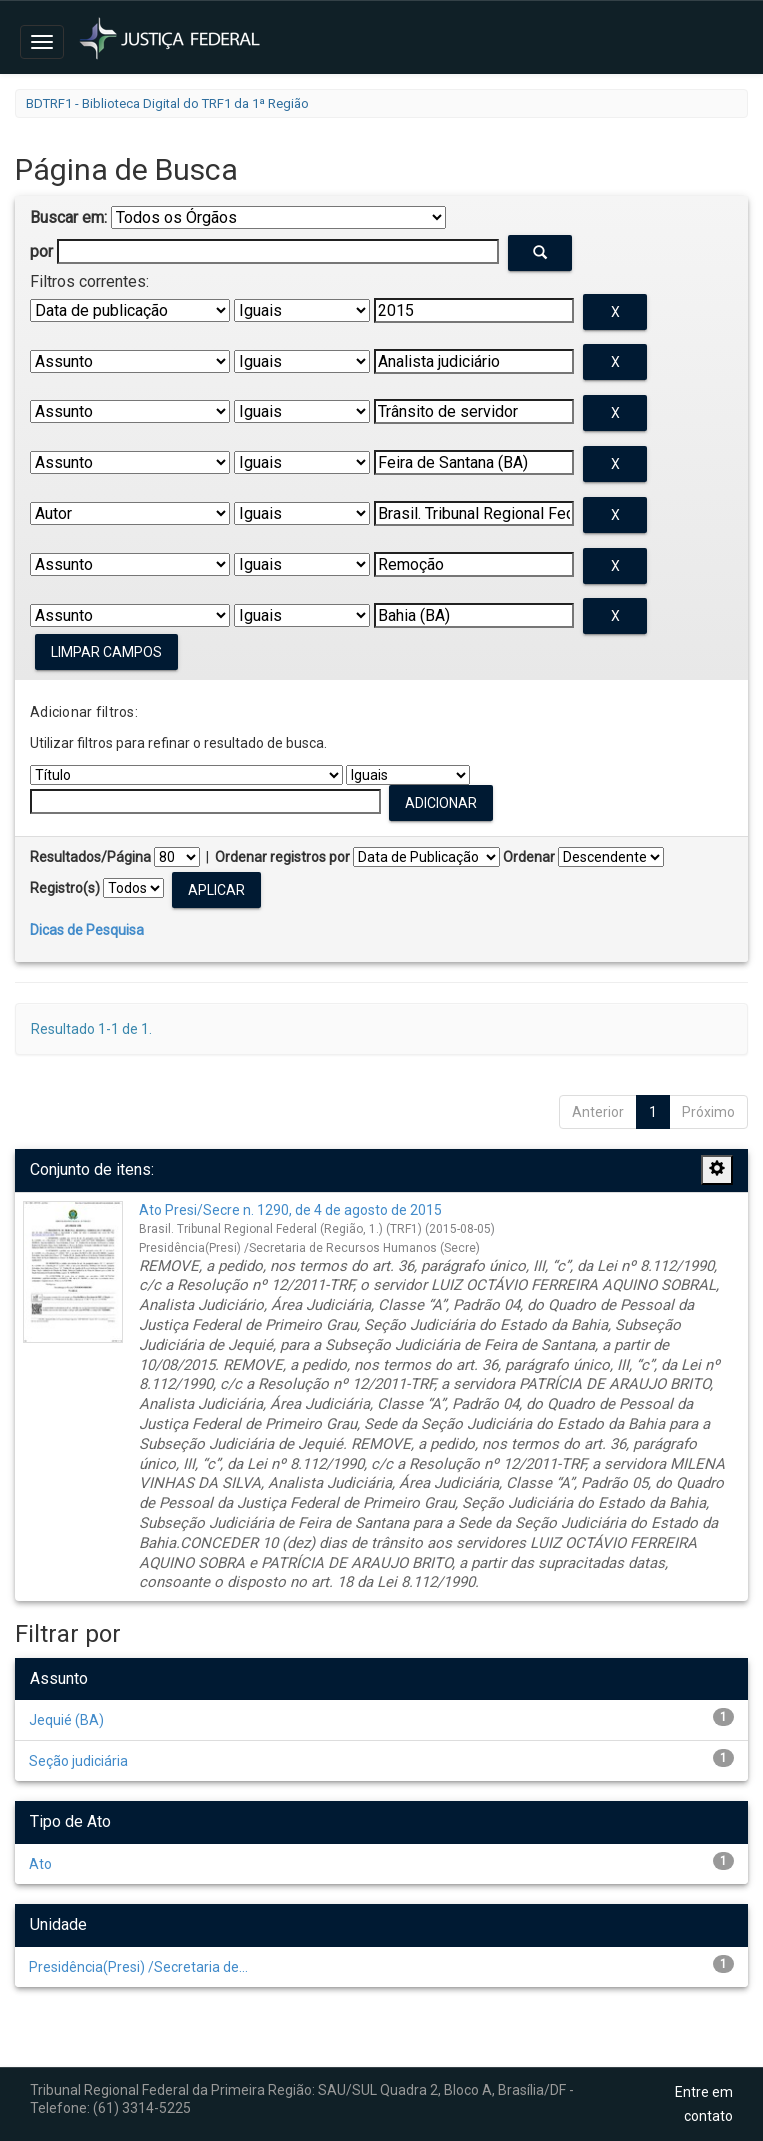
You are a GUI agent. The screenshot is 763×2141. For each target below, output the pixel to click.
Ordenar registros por (282, 857)
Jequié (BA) (66, 1720)
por (41, 251)
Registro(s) (65, 888)
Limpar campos (106, 652)
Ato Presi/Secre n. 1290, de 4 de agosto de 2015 (290, 1210)
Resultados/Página (90, 857)
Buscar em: (68, 217)
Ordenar (529, 857)
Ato (40, 1864)
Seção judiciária (78, 1761)
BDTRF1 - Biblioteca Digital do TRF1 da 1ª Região (167, 103)
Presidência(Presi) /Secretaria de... (138, 1967)
